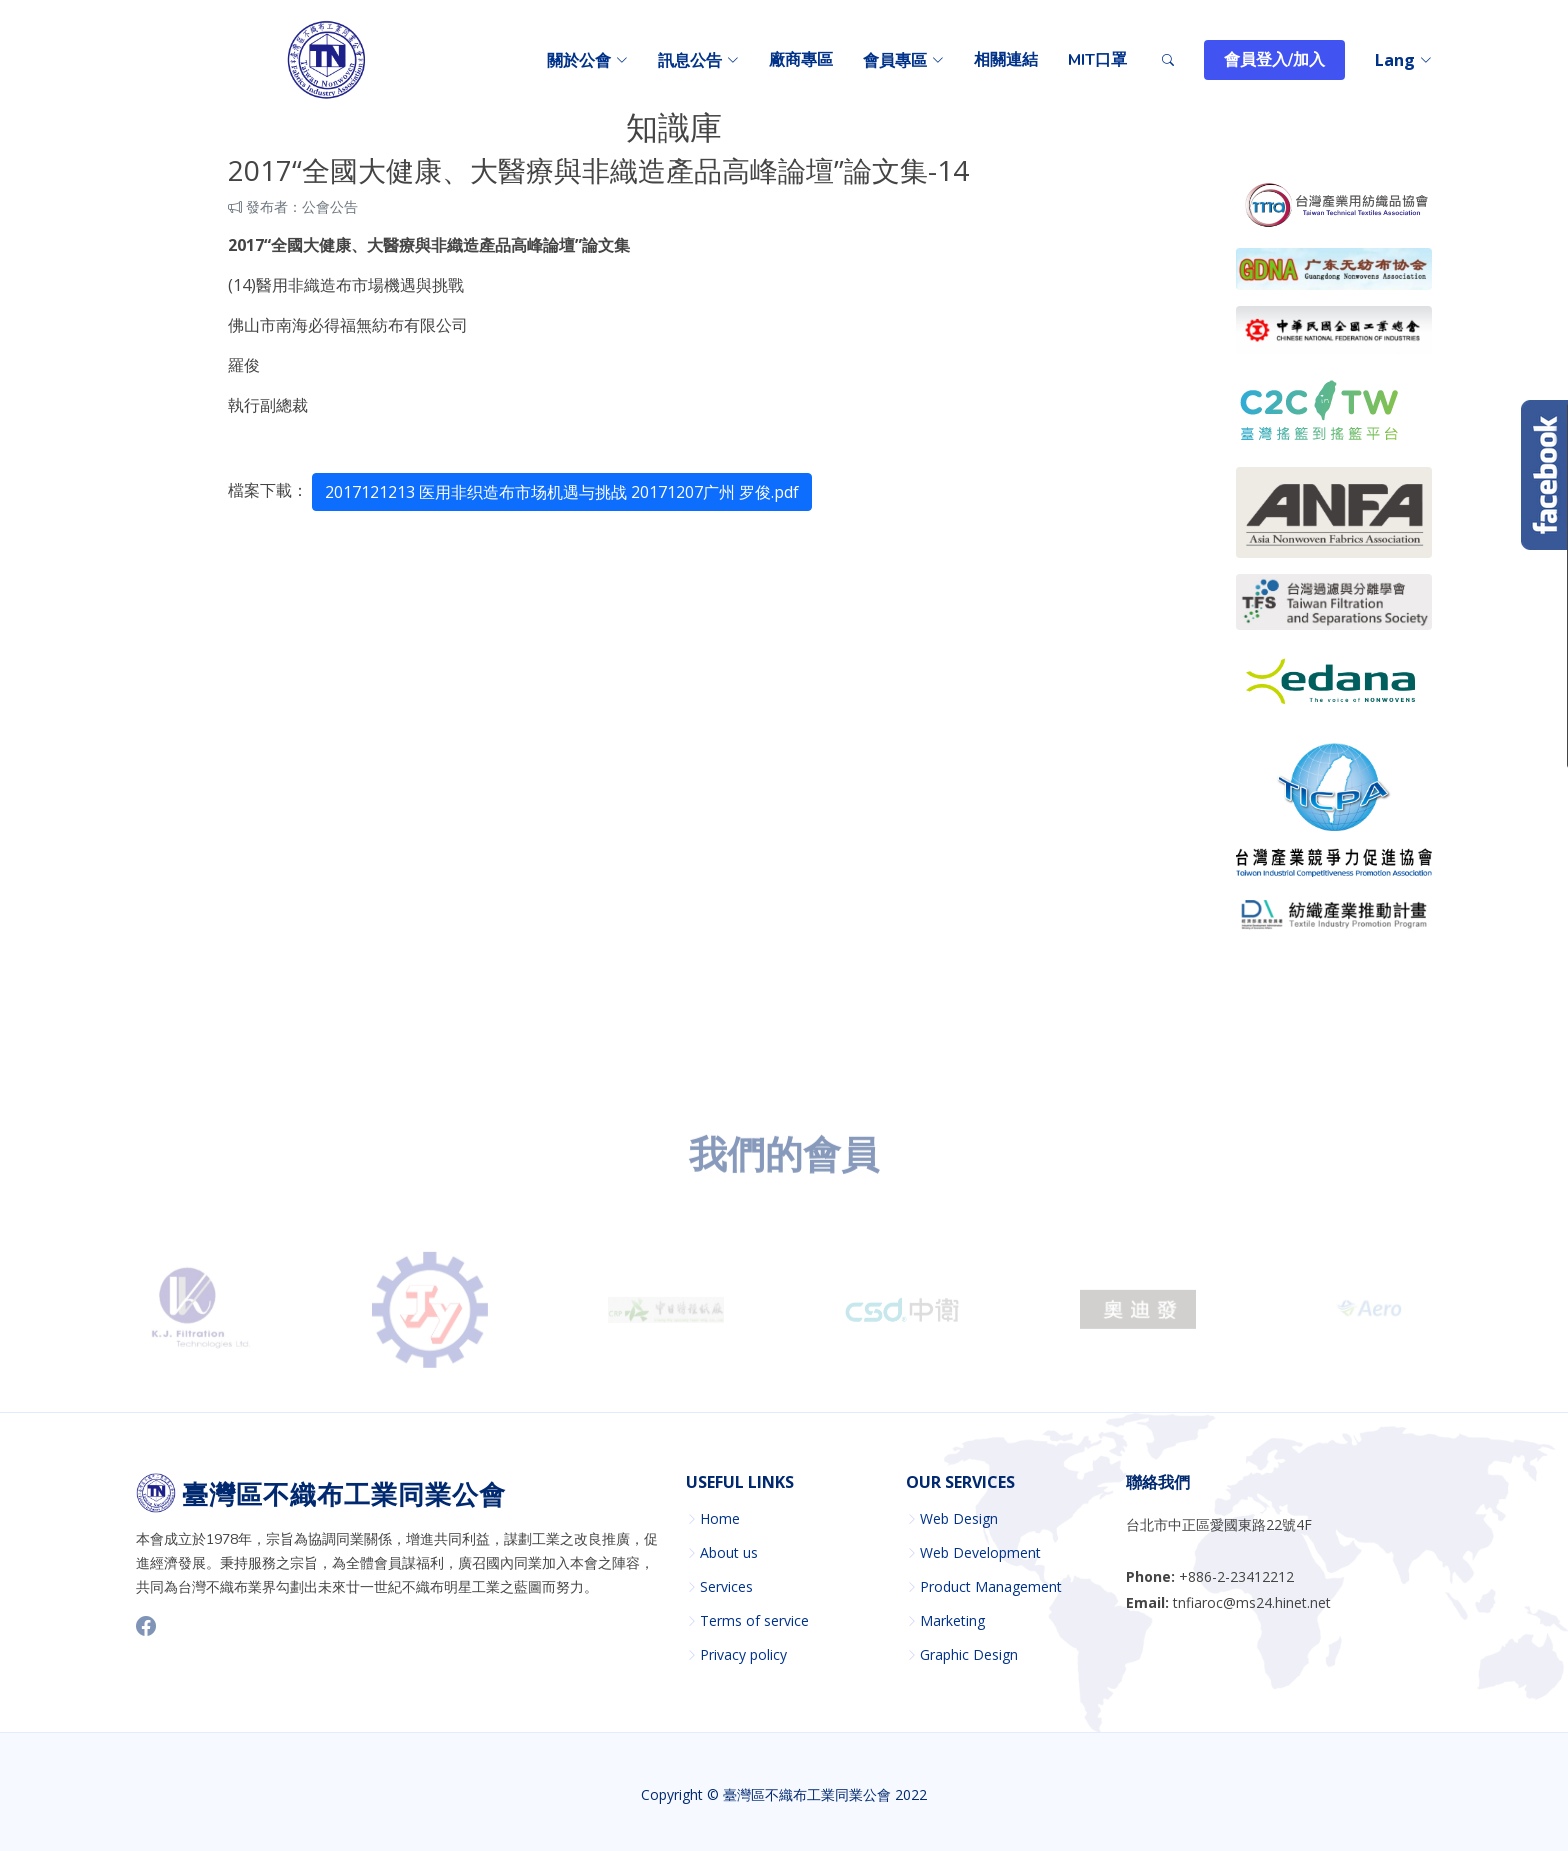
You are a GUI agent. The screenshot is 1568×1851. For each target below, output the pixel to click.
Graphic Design (969, 1655)
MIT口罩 (1097, 60)
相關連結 (1006, 60)
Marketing (952, 1621)
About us (729, 1553)
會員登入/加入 (1274, 60)
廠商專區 (801, 60)
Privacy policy (743, 1655)
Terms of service (754, 1621)
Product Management (991, 1587)
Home (720, 1519)
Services (726, 1587)
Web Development (980, 1553)
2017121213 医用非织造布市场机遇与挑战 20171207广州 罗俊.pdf (562, 492)
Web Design (959, 1519)
